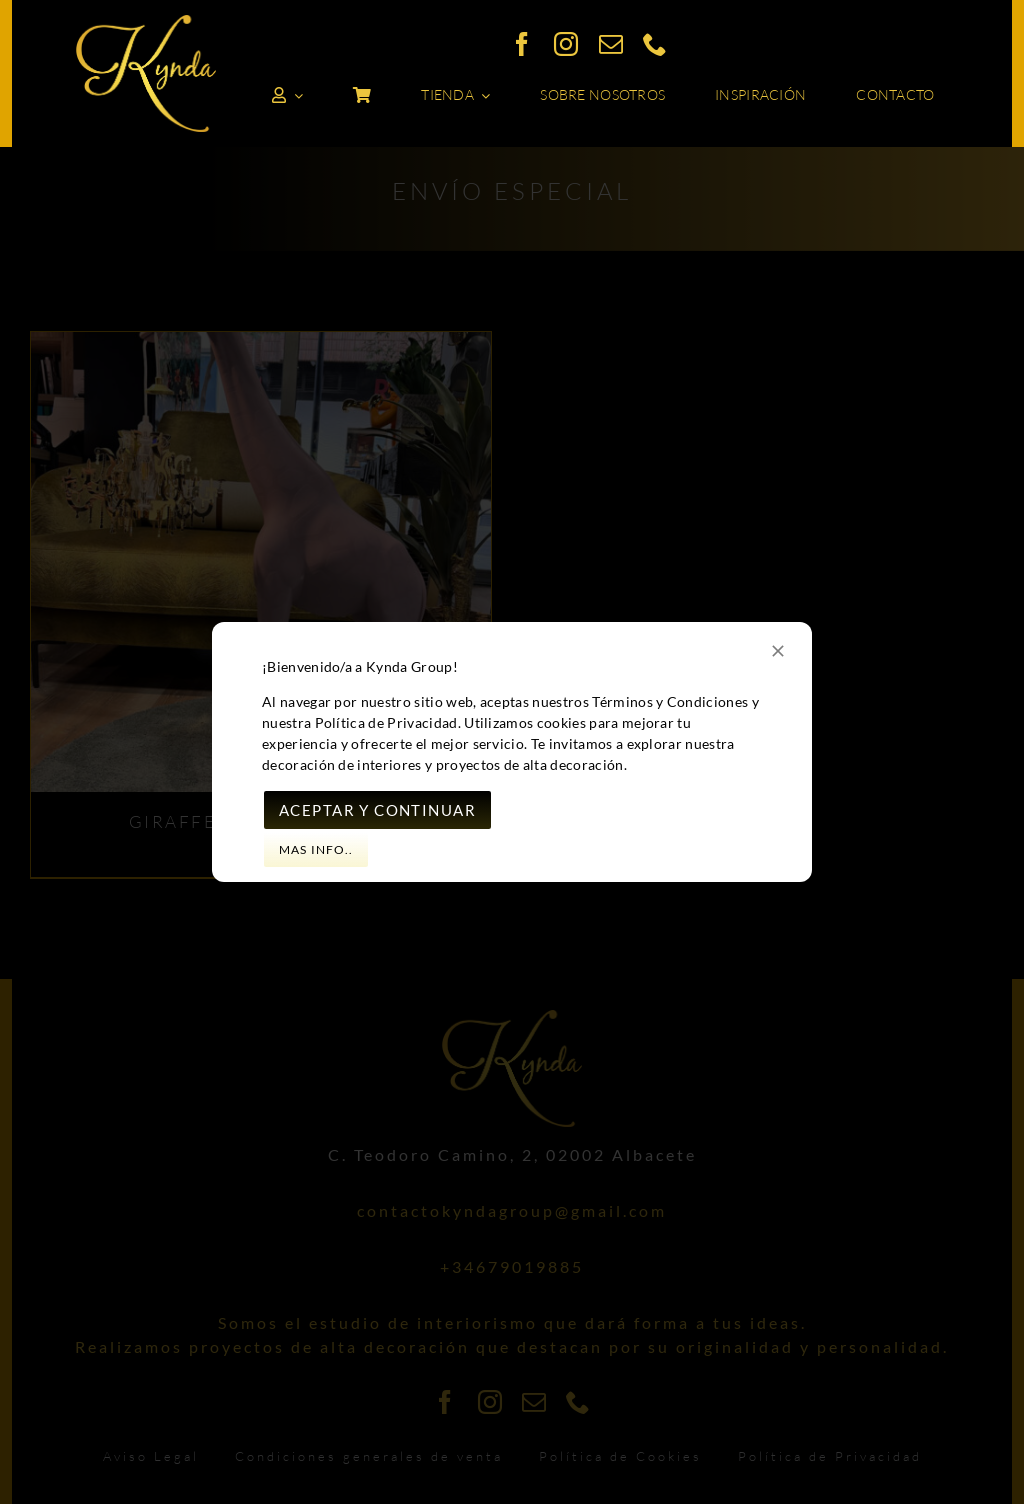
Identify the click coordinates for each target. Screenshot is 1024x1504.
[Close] (778, 651)
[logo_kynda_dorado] (146, 22)
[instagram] (566, 44)
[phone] (655, 44)
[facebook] (522, 44)
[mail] (611, 44)
